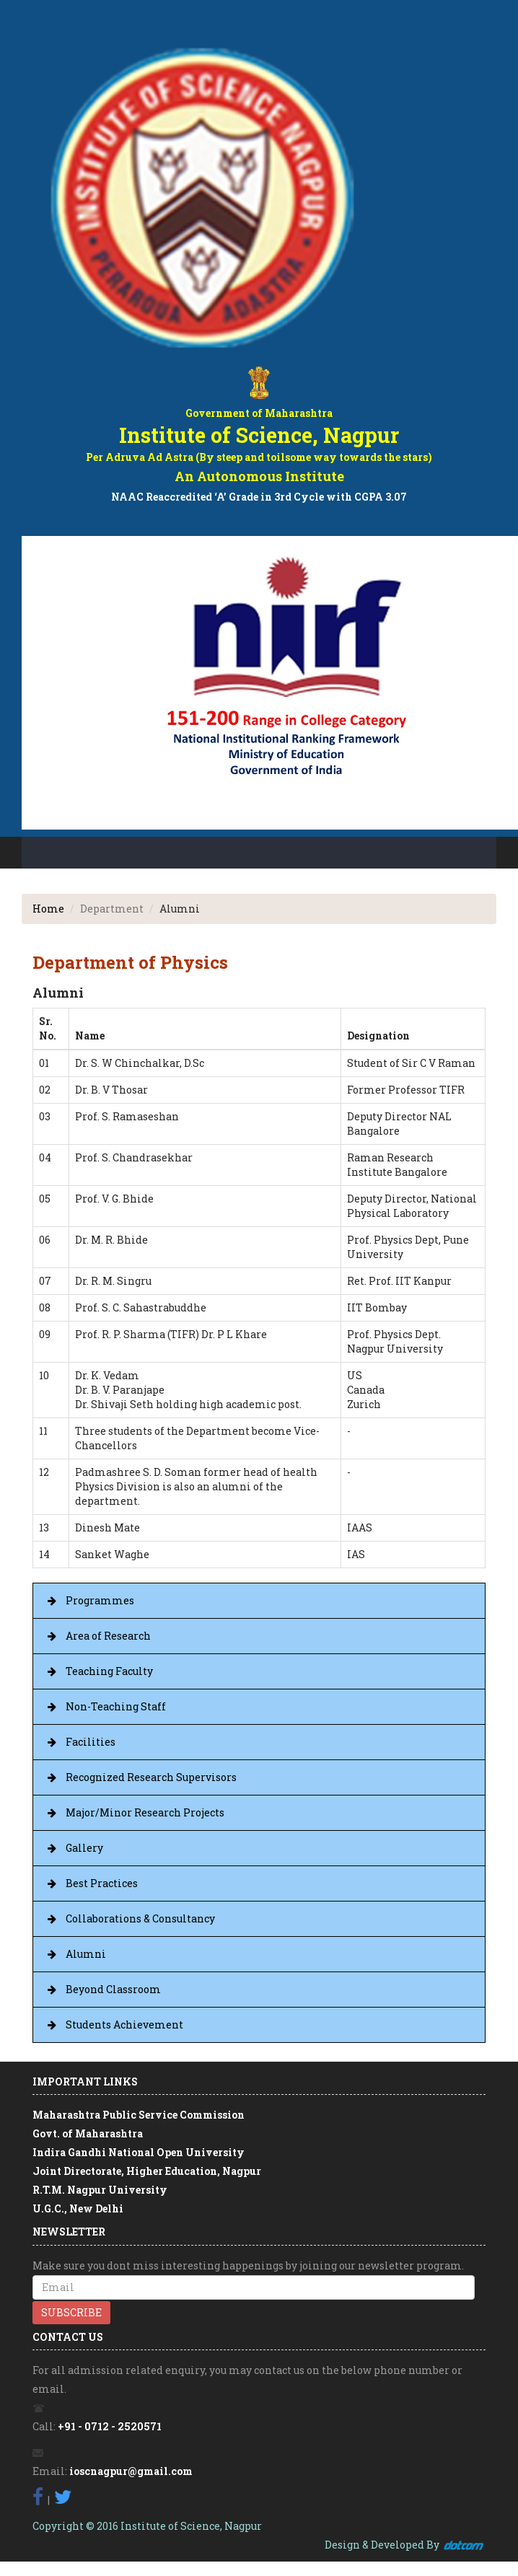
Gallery (84, 1848)
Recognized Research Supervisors (151, 1777)
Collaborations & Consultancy (140, 1918)
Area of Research (108, 1636)
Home (48, 908)
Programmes (100, 1600)
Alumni (86, 1954)
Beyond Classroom (113, 1989)
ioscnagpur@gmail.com (131, 2471)
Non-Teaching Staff (116, 1706)
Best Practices (102, 1883)
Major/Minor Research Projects (145, 1812)
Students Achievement (124, 2024)
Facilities (90, 1742)
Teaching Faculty (109, 1671)
